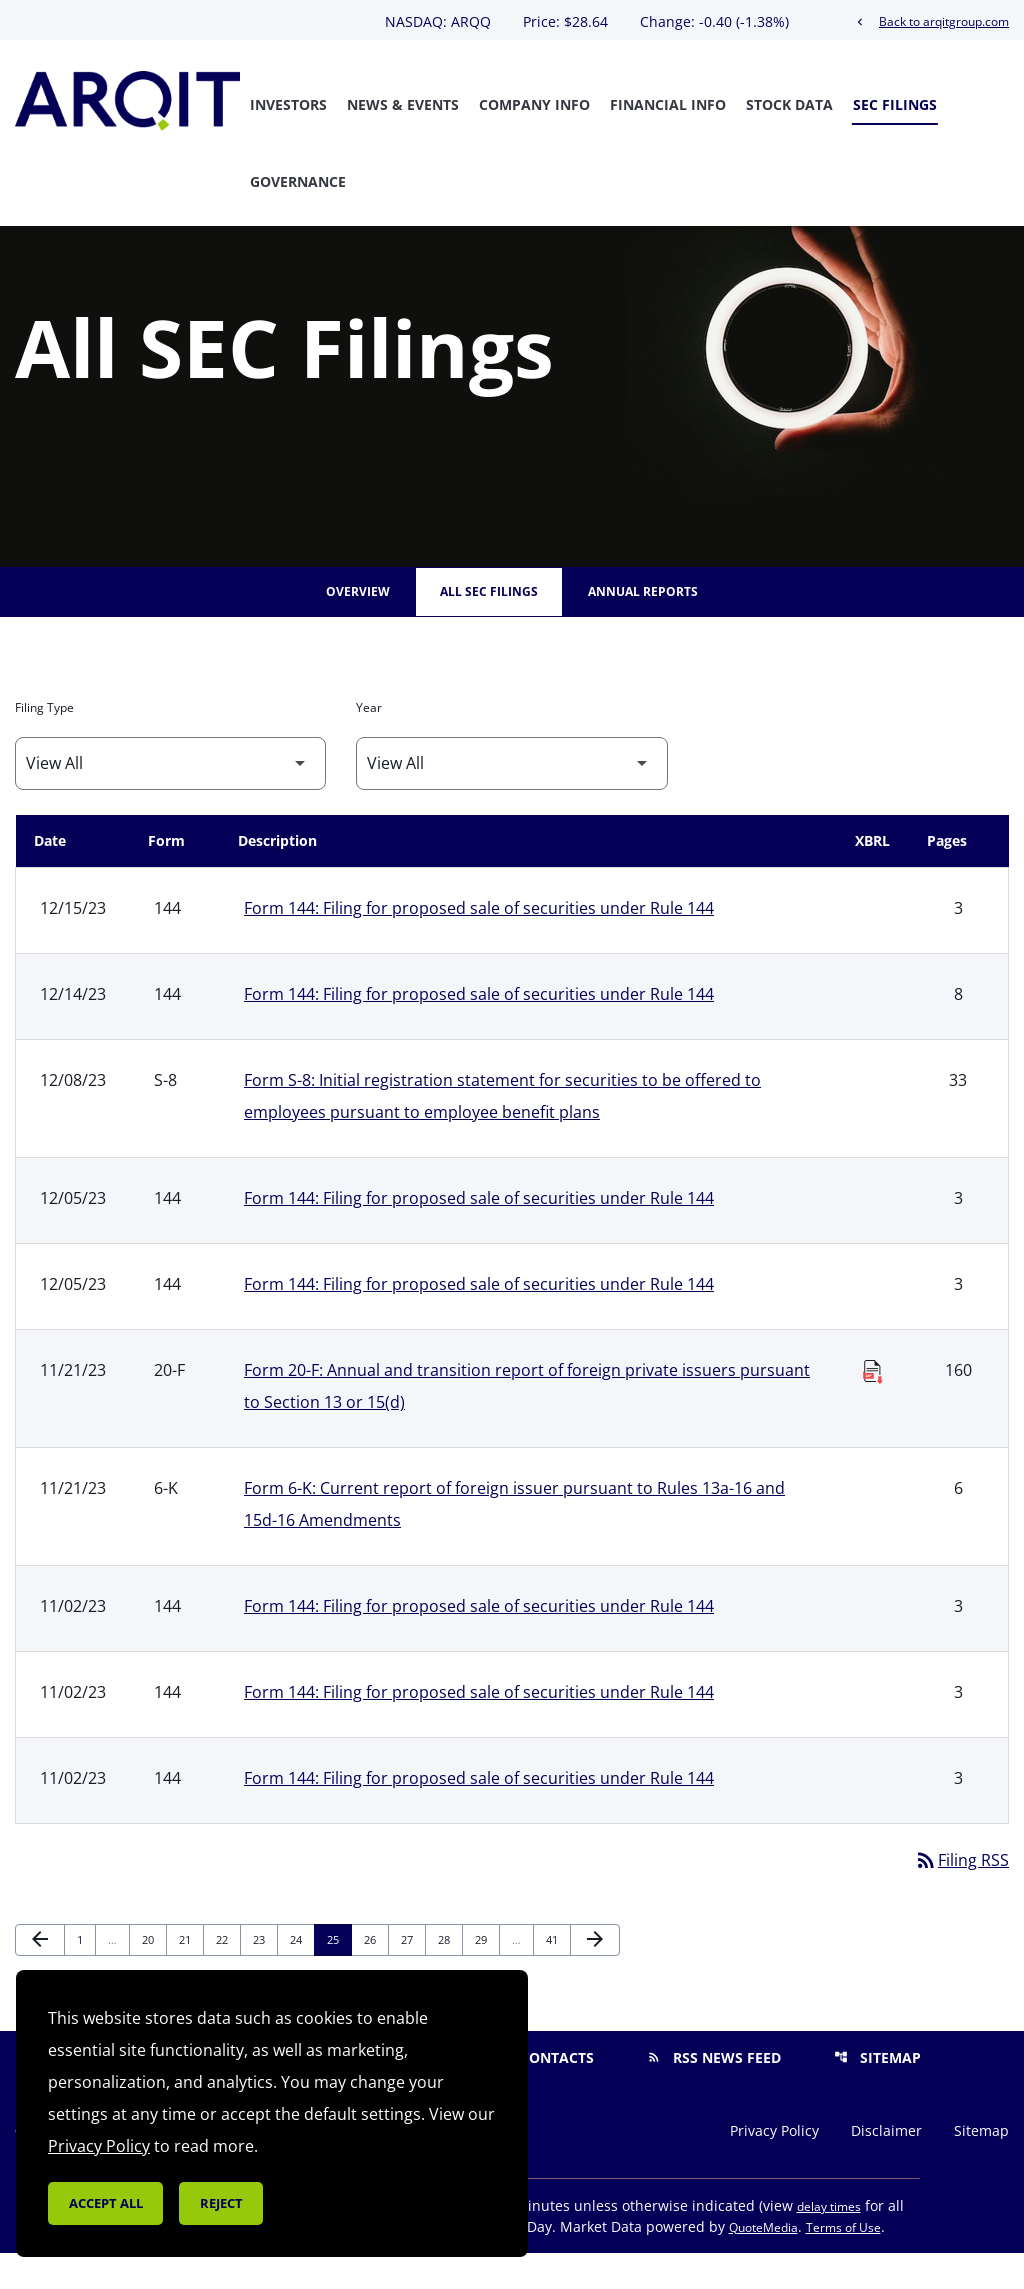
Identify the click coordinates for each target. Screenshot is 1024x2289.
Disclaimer (886, 2167)
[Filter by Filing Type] (170, 799)
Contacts (544, 2093)
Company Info (534, 104)
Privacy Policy (774, 2167)
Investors (288, 104)
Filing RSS (961, 1896)
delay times (829, 2242)
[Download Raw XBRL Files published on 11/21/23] (873, 1402)
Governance (298, 181)
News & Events (403, 104)
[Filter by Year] (511, 799)
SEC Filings (895, 104)
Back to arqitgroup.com (931, 21)
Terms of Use (843, 2263)
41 (557, 1975)
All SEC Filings (489, 627)
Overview (358, 627)
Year (369, 743)
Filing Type (44, 743)
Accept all (106, 2203)
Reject (221, 2203)
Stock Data (789, 104)
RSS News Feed (714, 2093)
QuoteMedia (763, 2263)
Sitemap (877, 2093)
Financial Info (668, 104)
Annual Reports (643, 627)
